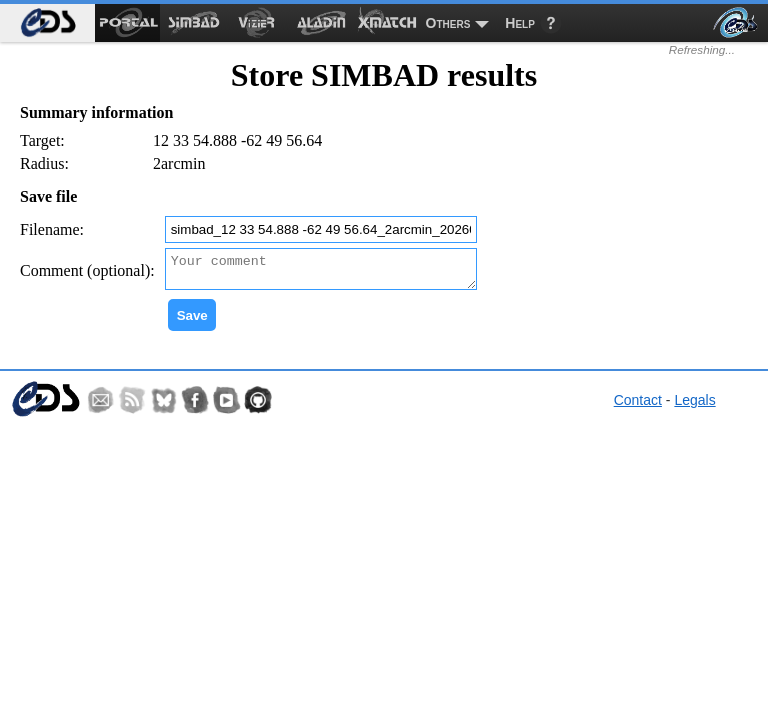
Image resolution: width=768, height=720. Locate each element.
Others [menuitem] (448, 23)
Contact (638, 406)
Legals (694, 406)
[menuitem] (47, 23)
